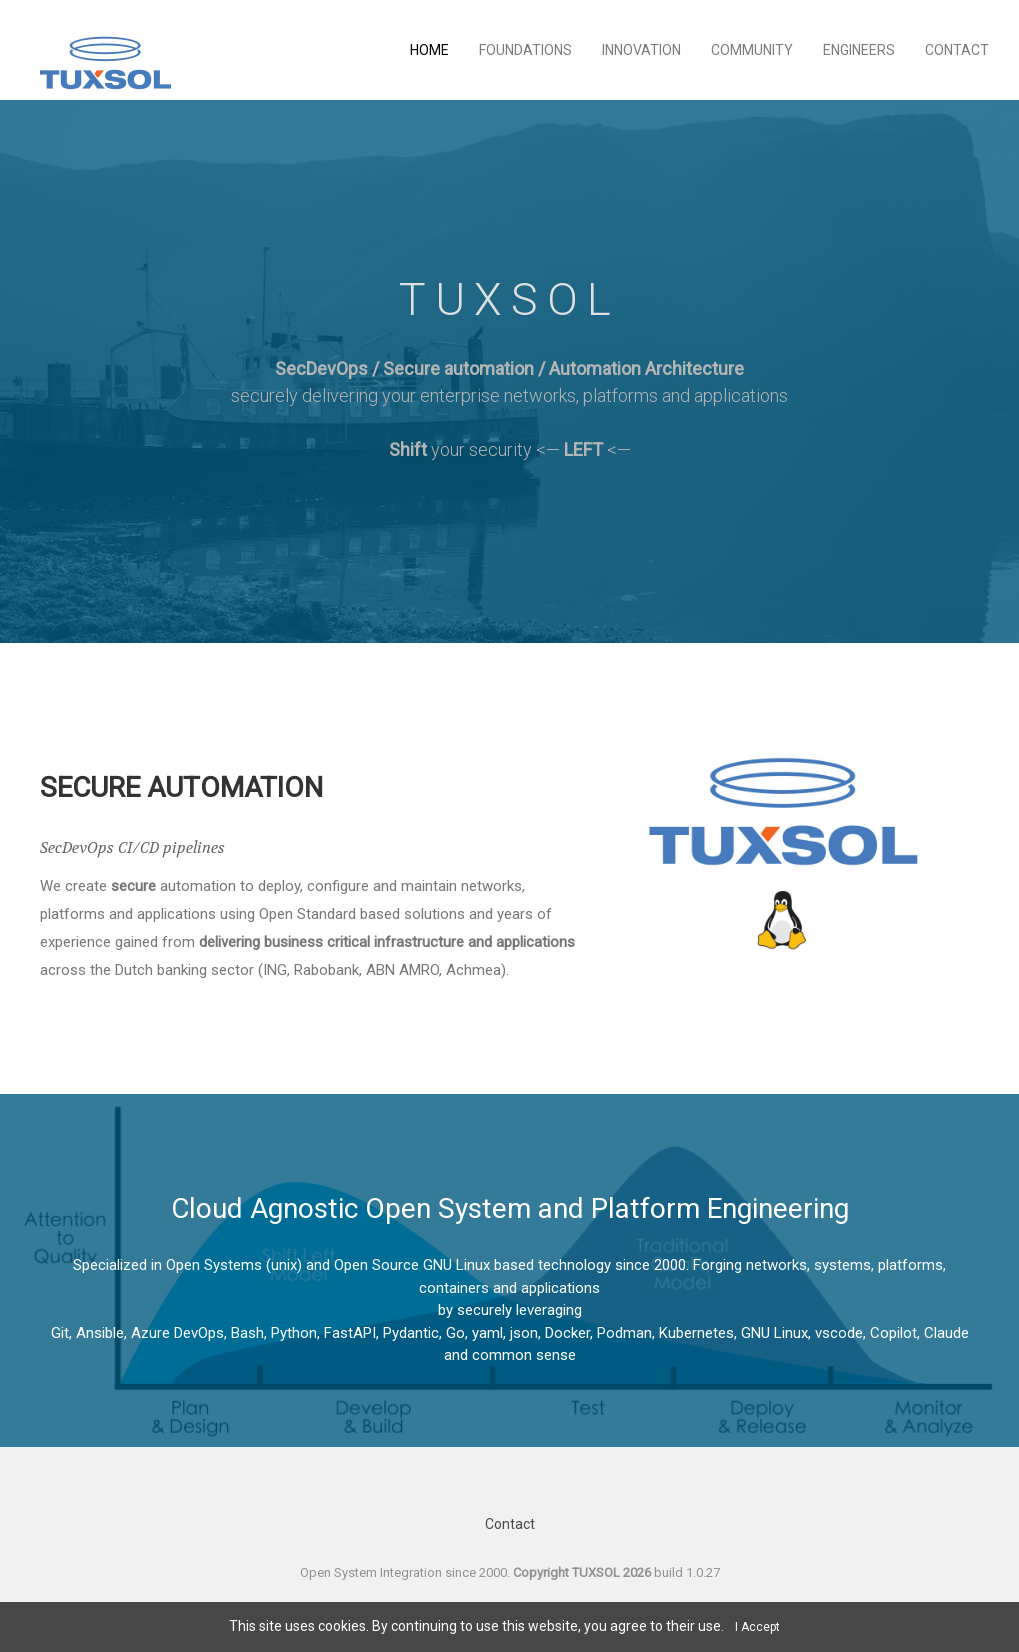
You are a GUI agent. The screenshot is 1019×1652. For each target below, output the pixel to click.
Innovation (641, 50)
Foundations (525, 50)
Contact (957, 50)
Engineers (859, 50)
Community (752, 50)
